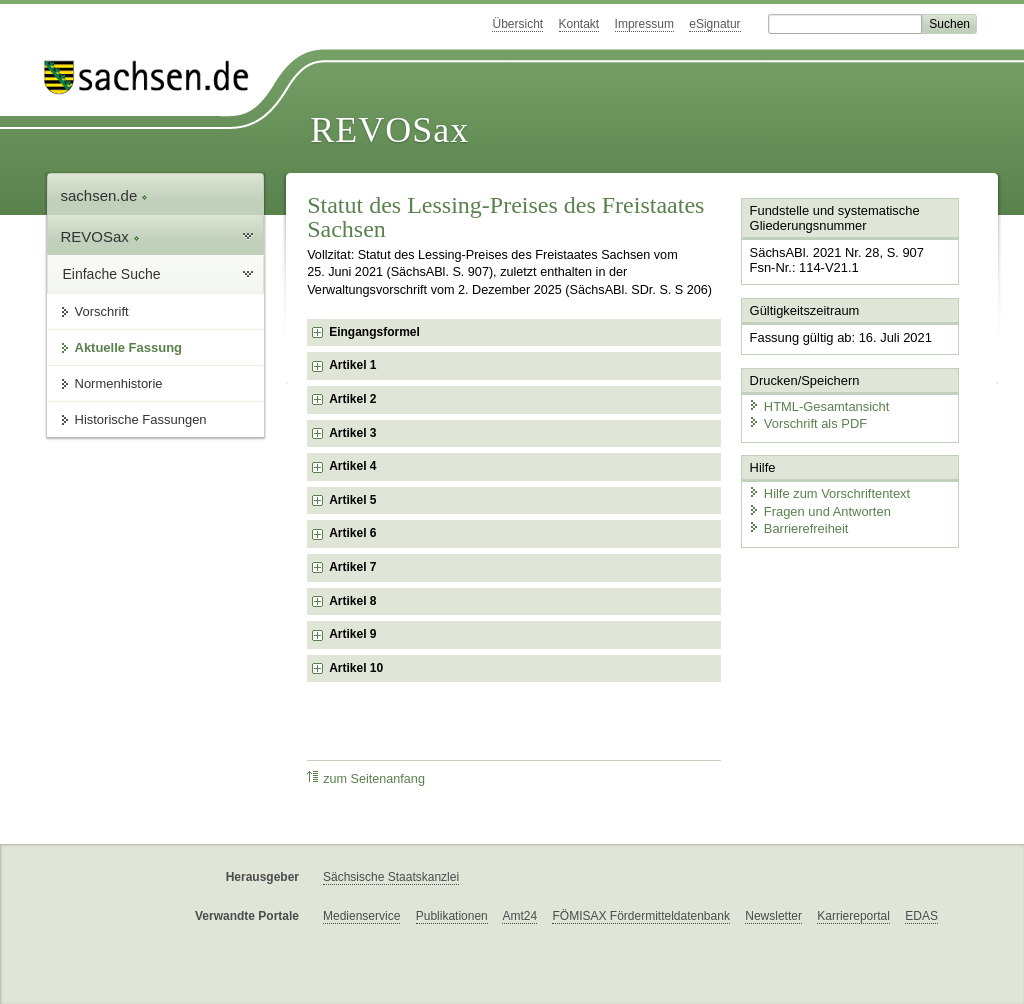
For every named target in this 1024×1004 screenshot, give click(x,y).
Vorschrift (102, 311)
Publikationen (452, 916)
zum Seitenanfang (366, 778)
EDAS (921, 916)
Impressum (644, 24)
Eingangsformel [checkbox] (374, 332)
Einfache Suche (112, 274)
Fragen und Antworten (819, 509)
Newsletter (773, 916)
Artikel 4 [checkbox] (352, 466)
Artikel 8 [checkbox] (352, 601)
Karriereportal (853, 916)
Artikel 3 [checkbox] (352, 433)
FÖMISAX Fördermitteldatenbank (640, 916)
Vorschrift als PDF (807, 422)
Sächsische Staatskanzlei (391, 877)
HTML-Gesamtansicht (818, 405)
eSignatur (714, 24)
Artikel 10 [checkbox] (356, 668)
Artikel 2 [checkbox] (352, 399)
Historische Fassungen (141, 419)
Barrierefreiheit (798, 527)
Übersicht (517, 24)
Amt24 (519, 916)
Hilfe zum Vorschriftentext (828, 492)
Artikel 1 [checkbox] (352, 365)
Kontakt (579, 24)
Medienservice (361, 916)
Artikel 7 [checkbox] (352, 567)
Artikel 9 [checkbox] (352, 634)
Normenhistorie (119, 383)
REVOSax (389, 130)
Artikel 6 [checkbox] (352, 533)
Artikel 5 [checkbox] (352, 500)
